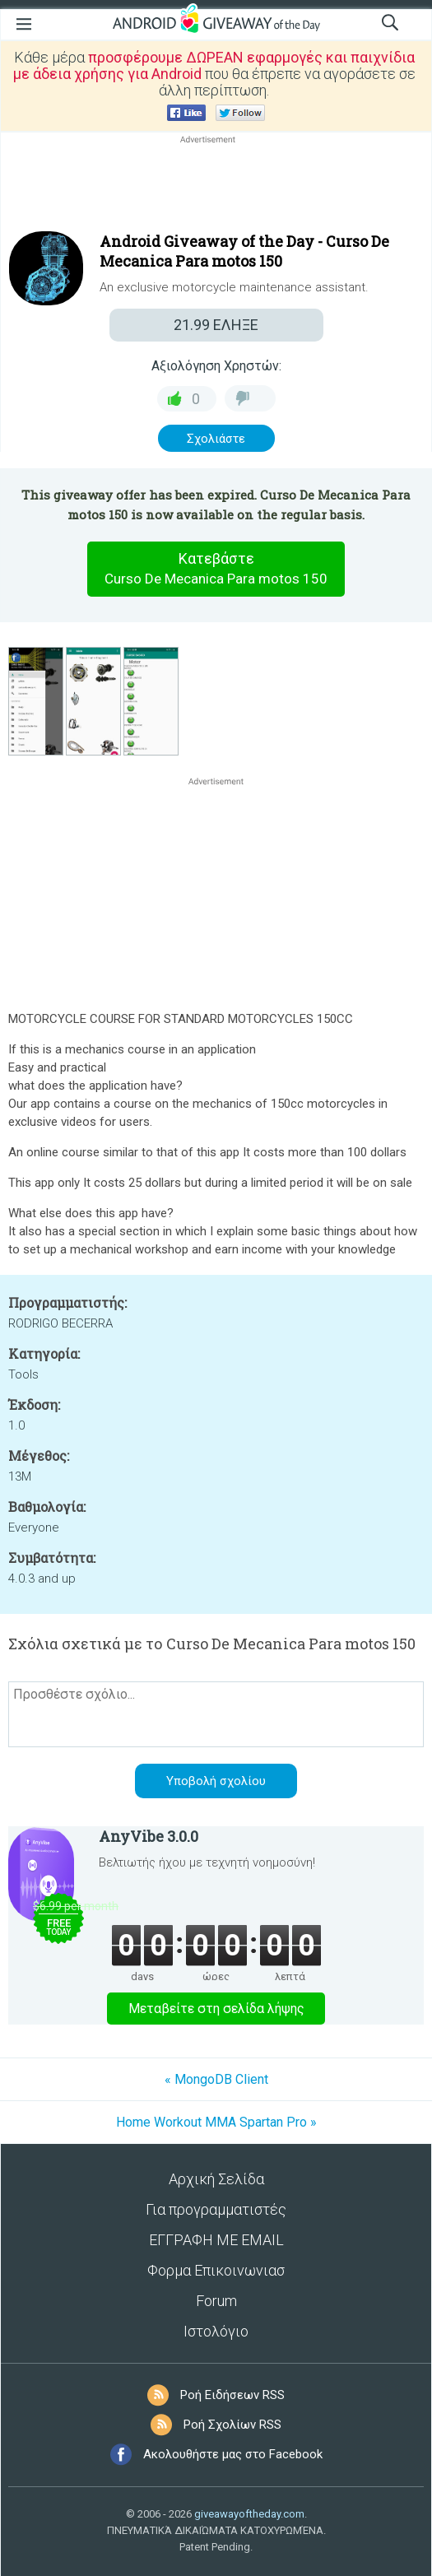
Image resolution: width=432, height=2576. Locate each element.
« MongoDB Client (216, 2079)
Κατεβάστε (216, 569)
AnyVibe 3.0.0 (148, 1836)
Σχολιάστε (216, 438)
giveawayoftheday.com (249, 2514)
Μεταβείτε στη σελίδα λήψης (216, 2008)
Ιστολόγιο (216, 2331)
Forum (216, 2300)
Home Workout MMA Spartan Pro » (216, 2122)
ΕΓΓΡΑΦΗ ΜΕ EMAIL (216, 2239)
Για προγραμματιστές (216, 2209)
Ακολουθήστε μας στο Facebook (233, 2454)
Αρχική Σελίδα (216, 2179)
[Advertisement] (216, 187)
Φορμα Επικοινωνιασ (216, 2270)
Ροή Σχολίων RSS (232, 2424)
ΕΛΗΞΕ (216, 324)
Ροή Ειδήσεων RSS (232, 2395)
